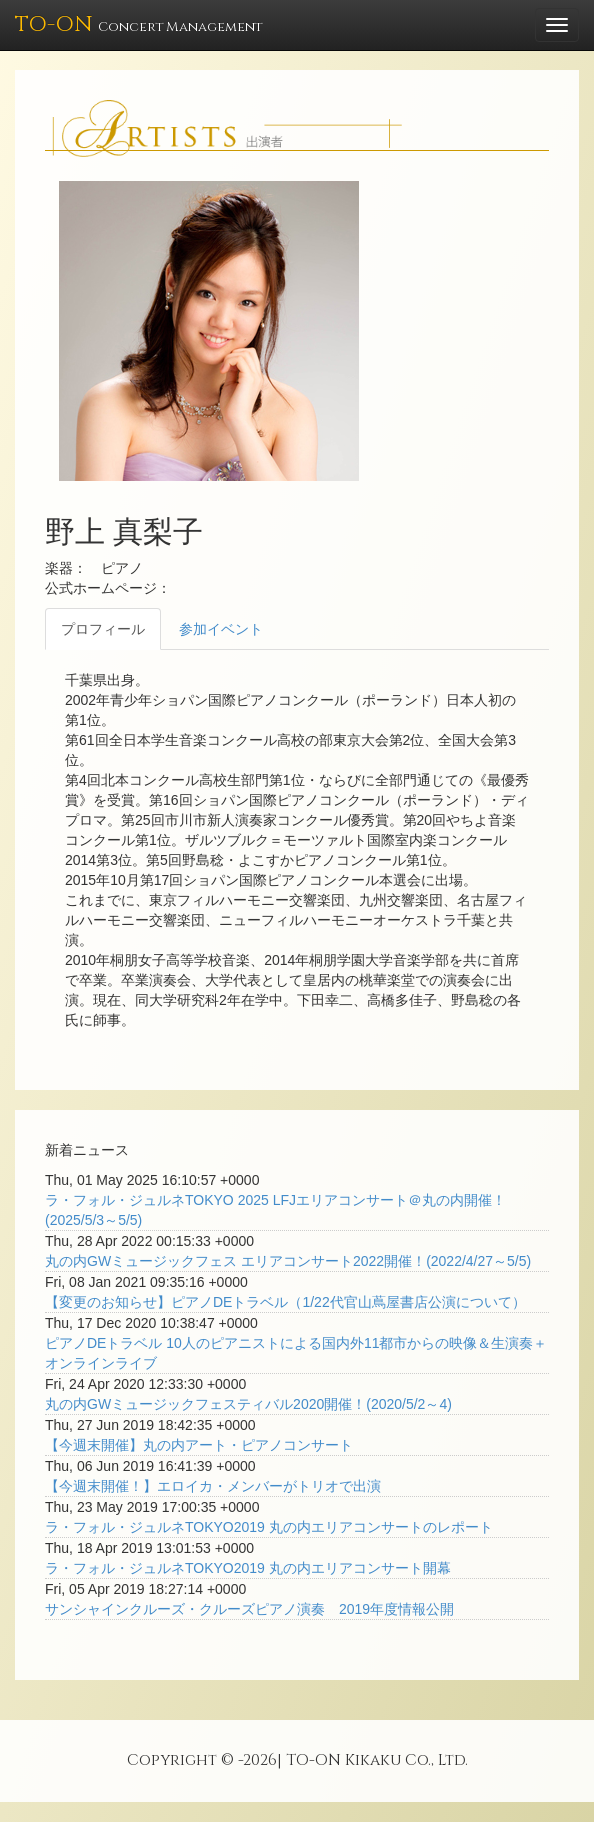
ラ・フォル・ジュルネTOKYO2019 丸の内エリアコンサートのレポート (269, 1527)
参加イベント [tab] (221, 629)
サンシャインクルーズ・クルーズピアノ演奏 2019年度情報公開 (249, 1609)
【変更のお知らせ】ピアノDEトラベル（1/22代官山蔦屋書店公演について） (285, 1302)
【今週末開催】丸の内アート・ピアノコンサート (199, 1445)
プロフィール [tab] (103, 629)
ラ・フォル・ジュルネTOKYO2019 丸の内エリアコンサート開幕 (248, 1568)
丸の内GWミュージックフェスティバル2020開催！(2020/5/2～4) (248, 1404)
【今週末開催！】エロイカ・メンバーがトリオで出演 (213, 1486)
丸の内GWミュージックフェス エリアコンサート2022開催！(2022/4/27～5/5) (288, 1261)
